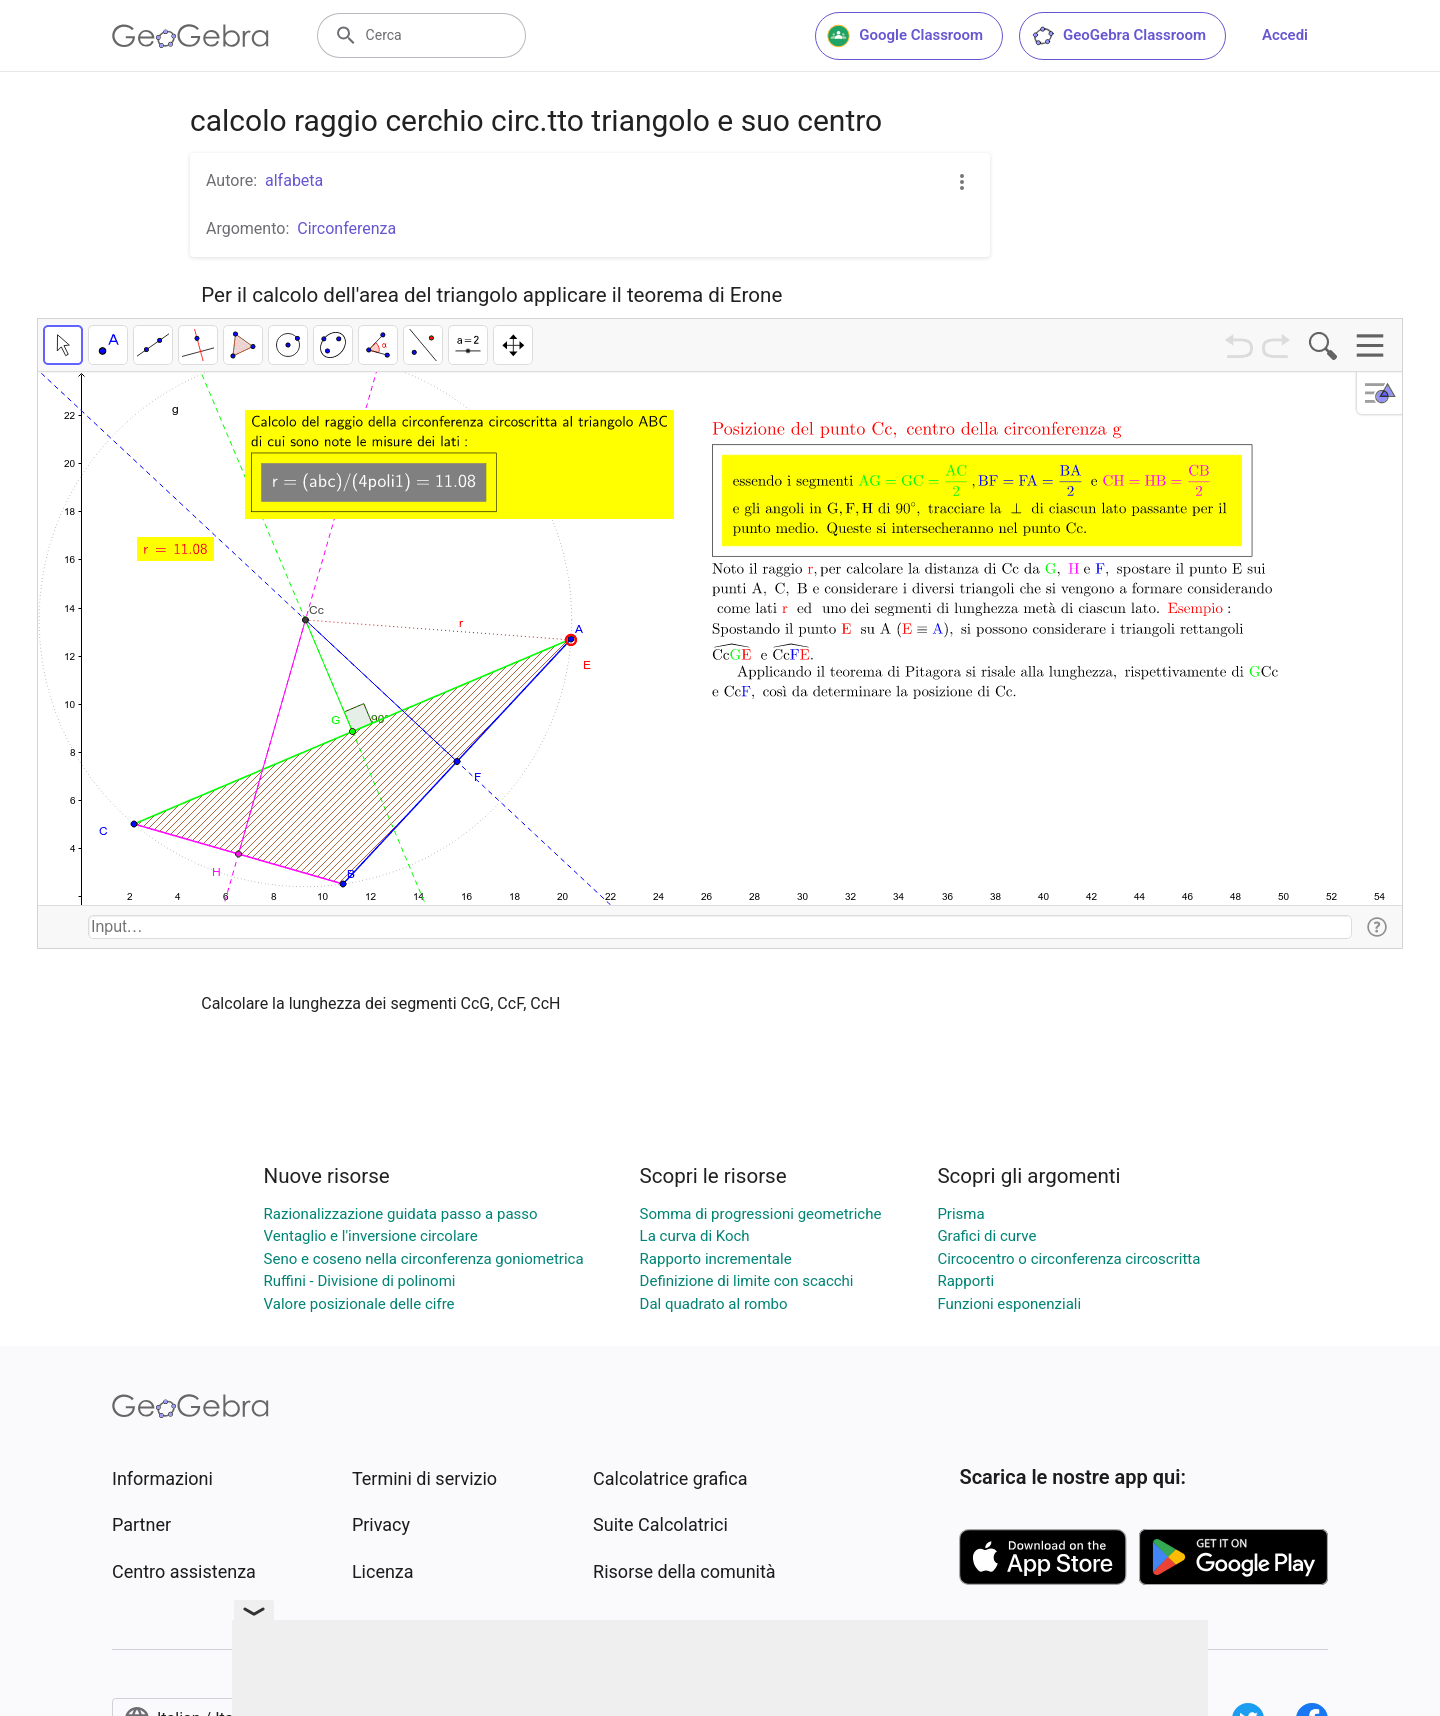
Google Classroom (905, 36)
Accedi (1285, 35)
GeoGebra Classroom (1118, 36)
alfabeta (294, 180)
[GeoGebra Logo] (190, 36)
